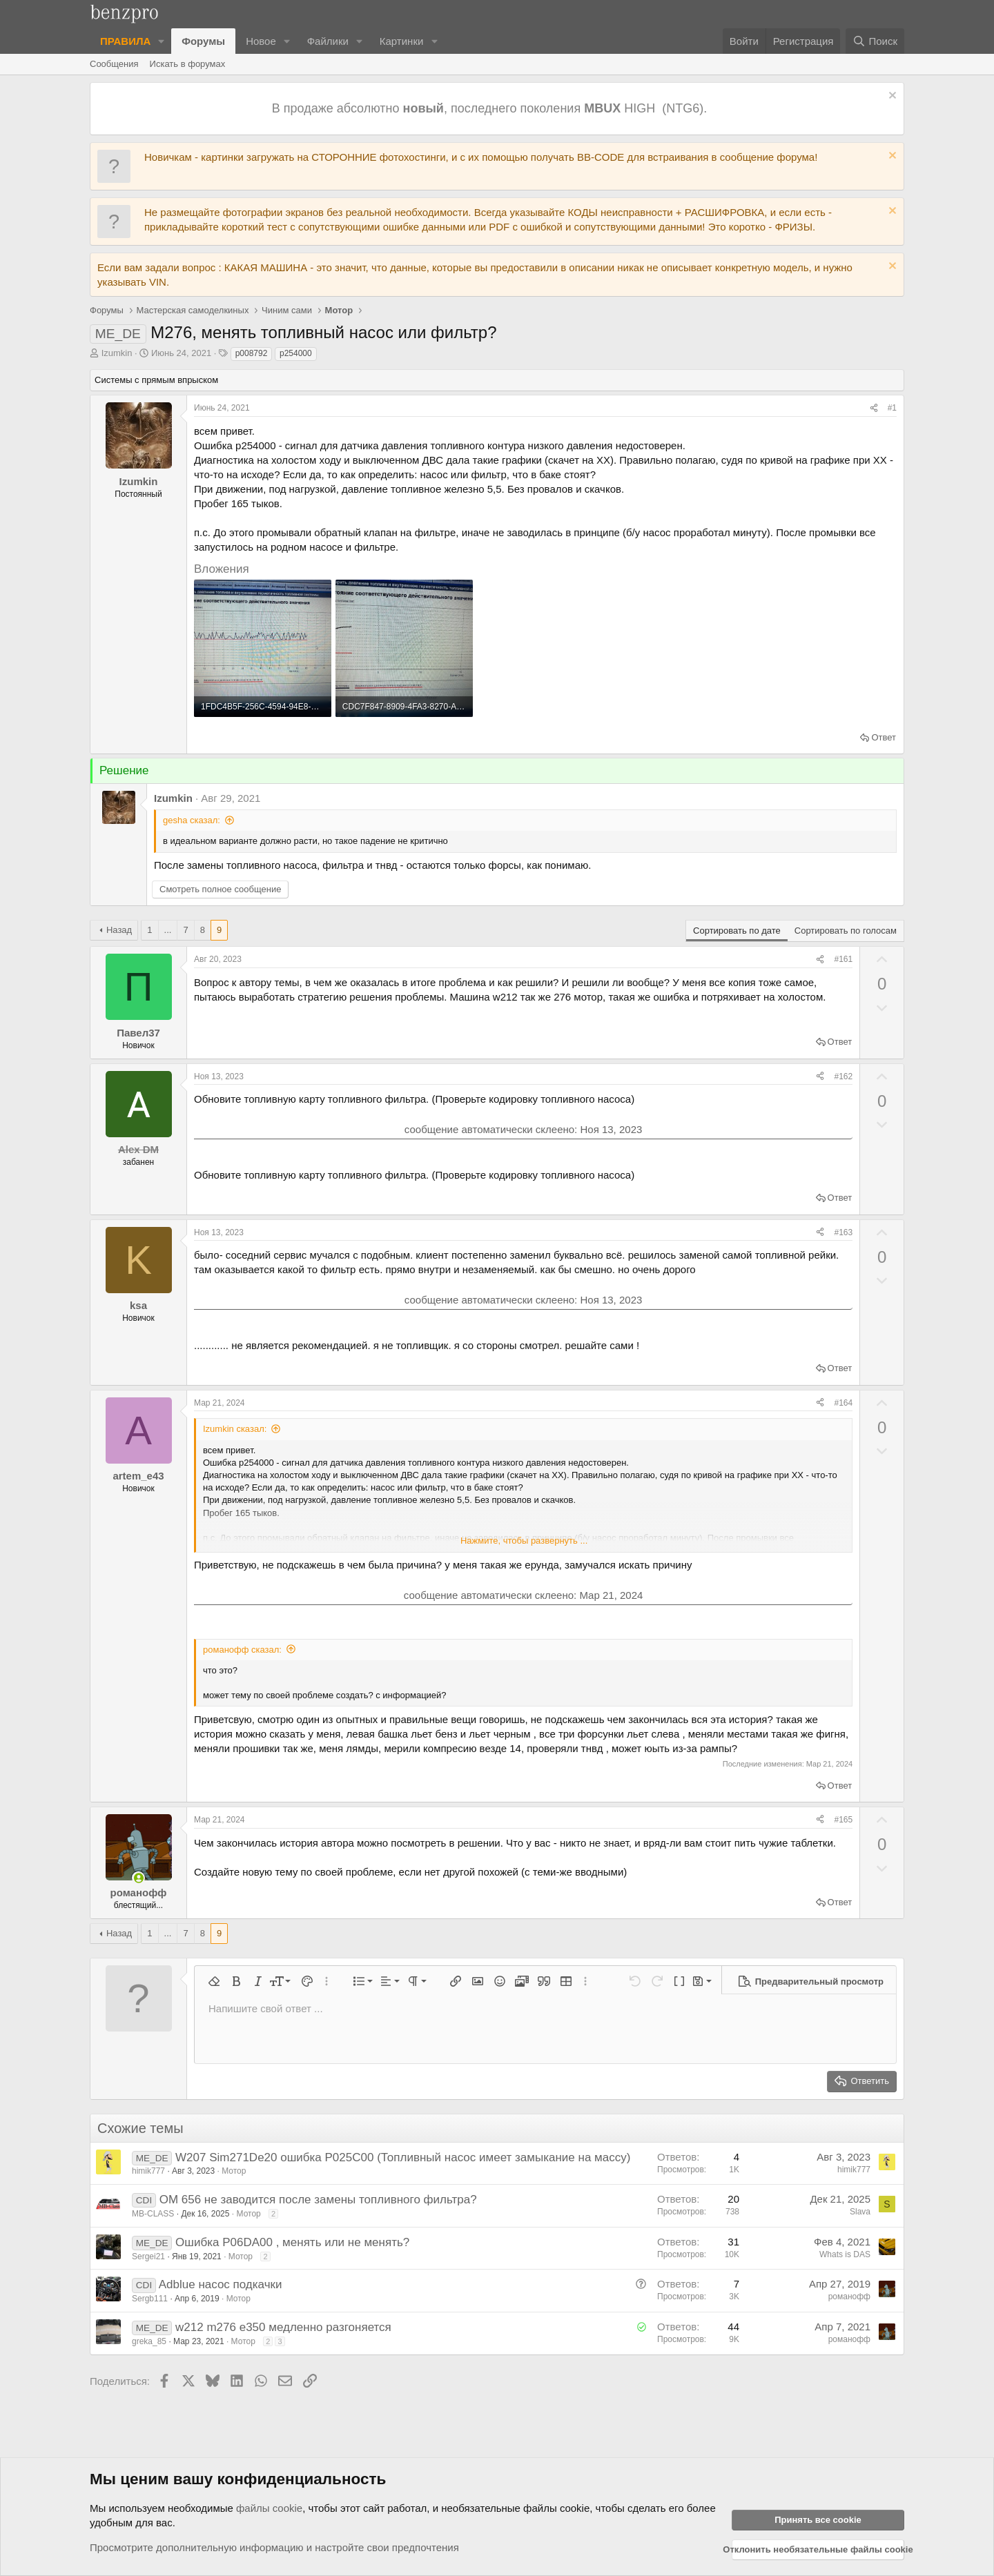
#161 (843, 959)
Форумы (203, 41)
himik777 (148, 2171)
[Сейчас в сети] (138, 1878)
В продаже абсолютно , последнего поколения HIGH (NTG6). (491, 108)
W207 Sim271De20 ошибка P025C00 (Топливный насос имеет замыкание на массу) (402, 2157)
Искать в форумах (188, 64)
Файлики (328, 41)
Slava (860, 2211)
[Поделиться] (874, 408)
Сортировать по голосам (846, 930)
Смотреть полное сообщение (220, 889)
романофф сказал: (242, 1649)
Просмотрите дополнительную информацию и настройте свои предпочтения (274, 2547)
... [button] (168, 930)
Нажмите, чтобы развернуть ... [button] (523, 1540)
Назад (119, 930)
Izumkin (117, 353)
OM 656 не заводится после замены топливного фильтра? (318, 2199)
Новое (261, 41)
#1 (892, 408)
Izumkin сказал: (234, 1429)
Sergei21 (148, 2256)
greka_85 (149, 2341)
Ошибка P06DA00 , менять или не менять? (292, 2242)
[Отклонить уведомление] (891, 97)
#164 (843, 1403)
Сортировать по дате (737, 930)
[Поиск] (875, 41)
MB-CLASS (153, 2214)
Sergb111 (150, 2298)
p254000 (296, 353)
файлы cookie (269, 2508)
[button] (161, 41)
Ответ (883, 737)
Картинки (402, 41)
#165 (843, 1820)
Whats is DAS (844, 2254)
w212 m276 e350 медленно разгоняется (283, 2327)
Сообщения (114, 64)
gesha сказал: (191, 820)
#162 (843, 1076)
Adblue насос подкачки (220, 2284)
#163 (843, 1232)
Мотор (234, 2171)
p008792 (251, 353)
